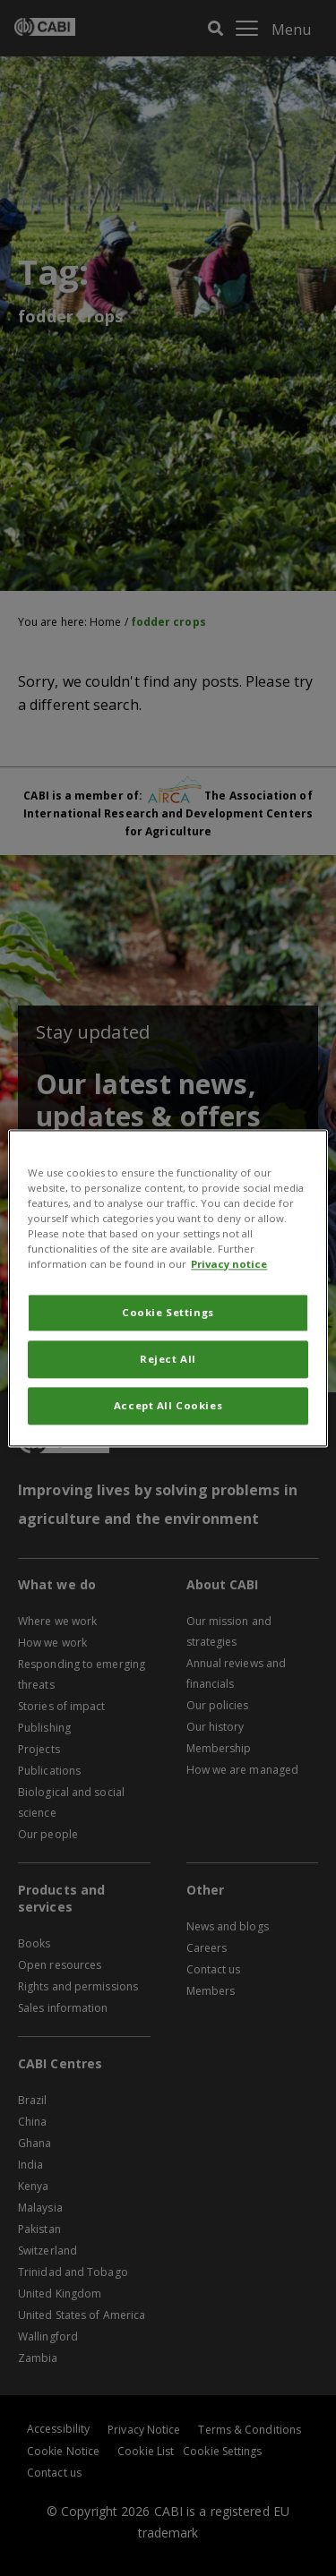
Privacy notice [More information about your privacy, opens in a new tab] (229, 1264)
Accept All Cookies (168, 1405)
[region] (167, 1288)
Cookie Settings (168, 1312)
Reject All (168, 1358)
